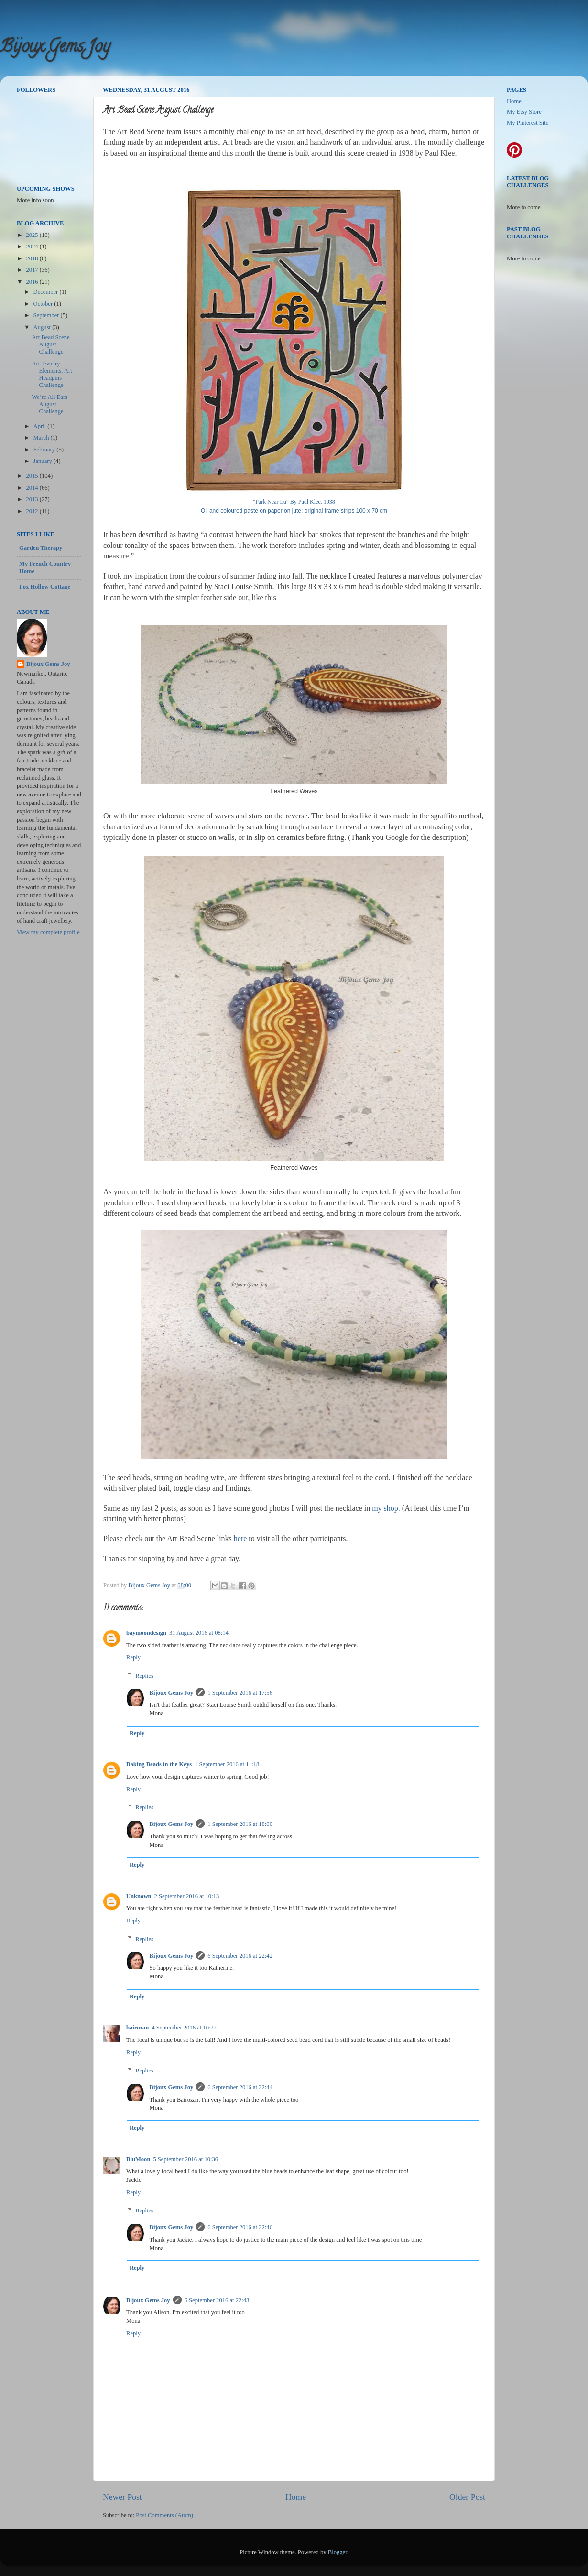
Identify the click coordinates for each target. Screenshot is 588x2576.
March (42, 437)
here (240, 1539)
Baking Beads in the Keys (159, 1764)
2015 (32, 475)
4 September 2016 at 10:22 (184, 2027)
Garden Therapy (40, 548)
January (43, 461)
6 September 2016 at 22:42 (239, 1956)
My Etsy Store (524, 111)
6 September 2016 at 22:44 (239, 2087)
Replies (144, 1675)
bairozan (137, 2027)
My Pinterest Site (527, 122)
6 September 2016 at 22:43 (217, 2300)
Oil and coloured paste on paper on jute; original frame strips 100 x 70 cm (294, 510)
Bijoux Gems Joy (55, 47)
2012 (32, 511)
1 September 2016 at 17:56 (239, 1692)
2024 (32, 246)
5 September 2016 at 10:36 (185, 2159)
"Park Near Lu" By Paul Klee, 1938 (294, 501)
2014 (32, 487)
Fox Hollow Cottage (44, 586)
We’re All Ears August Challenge (49, 404)
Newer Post (122, 2496)
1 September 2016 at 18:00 (239, 1824)
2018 (32, 258)
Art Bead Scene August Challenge (50, 344)
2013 (32, 499)
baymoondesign (146, 1633)
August (43, 327)
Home (295, 2496)
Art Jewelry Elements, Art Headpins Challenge (52, 374)
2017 (32, 270)
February (45, 449)
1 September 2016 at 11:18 (227, 1764)
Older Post (467, 2496)
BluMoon (138, 2159)
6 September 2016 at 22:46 (239, 2227)
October (43, 304)
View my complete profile (48, 932)
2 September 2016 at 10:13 (186, 1896)
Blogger (337, 2552)
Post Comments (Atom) (164, 2515)
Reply (133, 1657)
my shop (385, 1508)
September (47, 315)
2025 (32, 235)
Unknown (139, 1896)
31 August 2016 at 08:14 (199, 1633)
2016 (32, 282)
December (46, 292)
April (40, 426)
